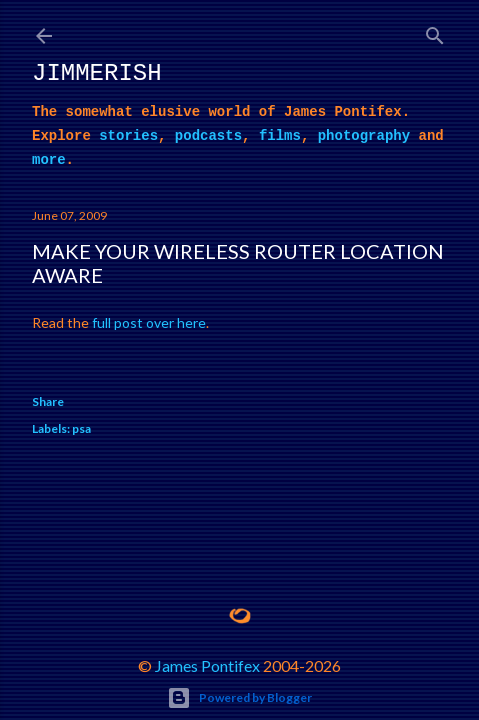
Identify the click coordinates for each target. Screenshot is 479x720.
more (49, 160)
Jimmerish (97, 73)
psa (81, 428)
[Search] (435, 31)
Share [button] (48, 401)
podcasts (208, 136)
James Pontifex (207, 665)
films (280, 136)
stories (128, 136)
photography (364, 136)
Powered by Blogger (239, 698)
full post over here (149, 322)
